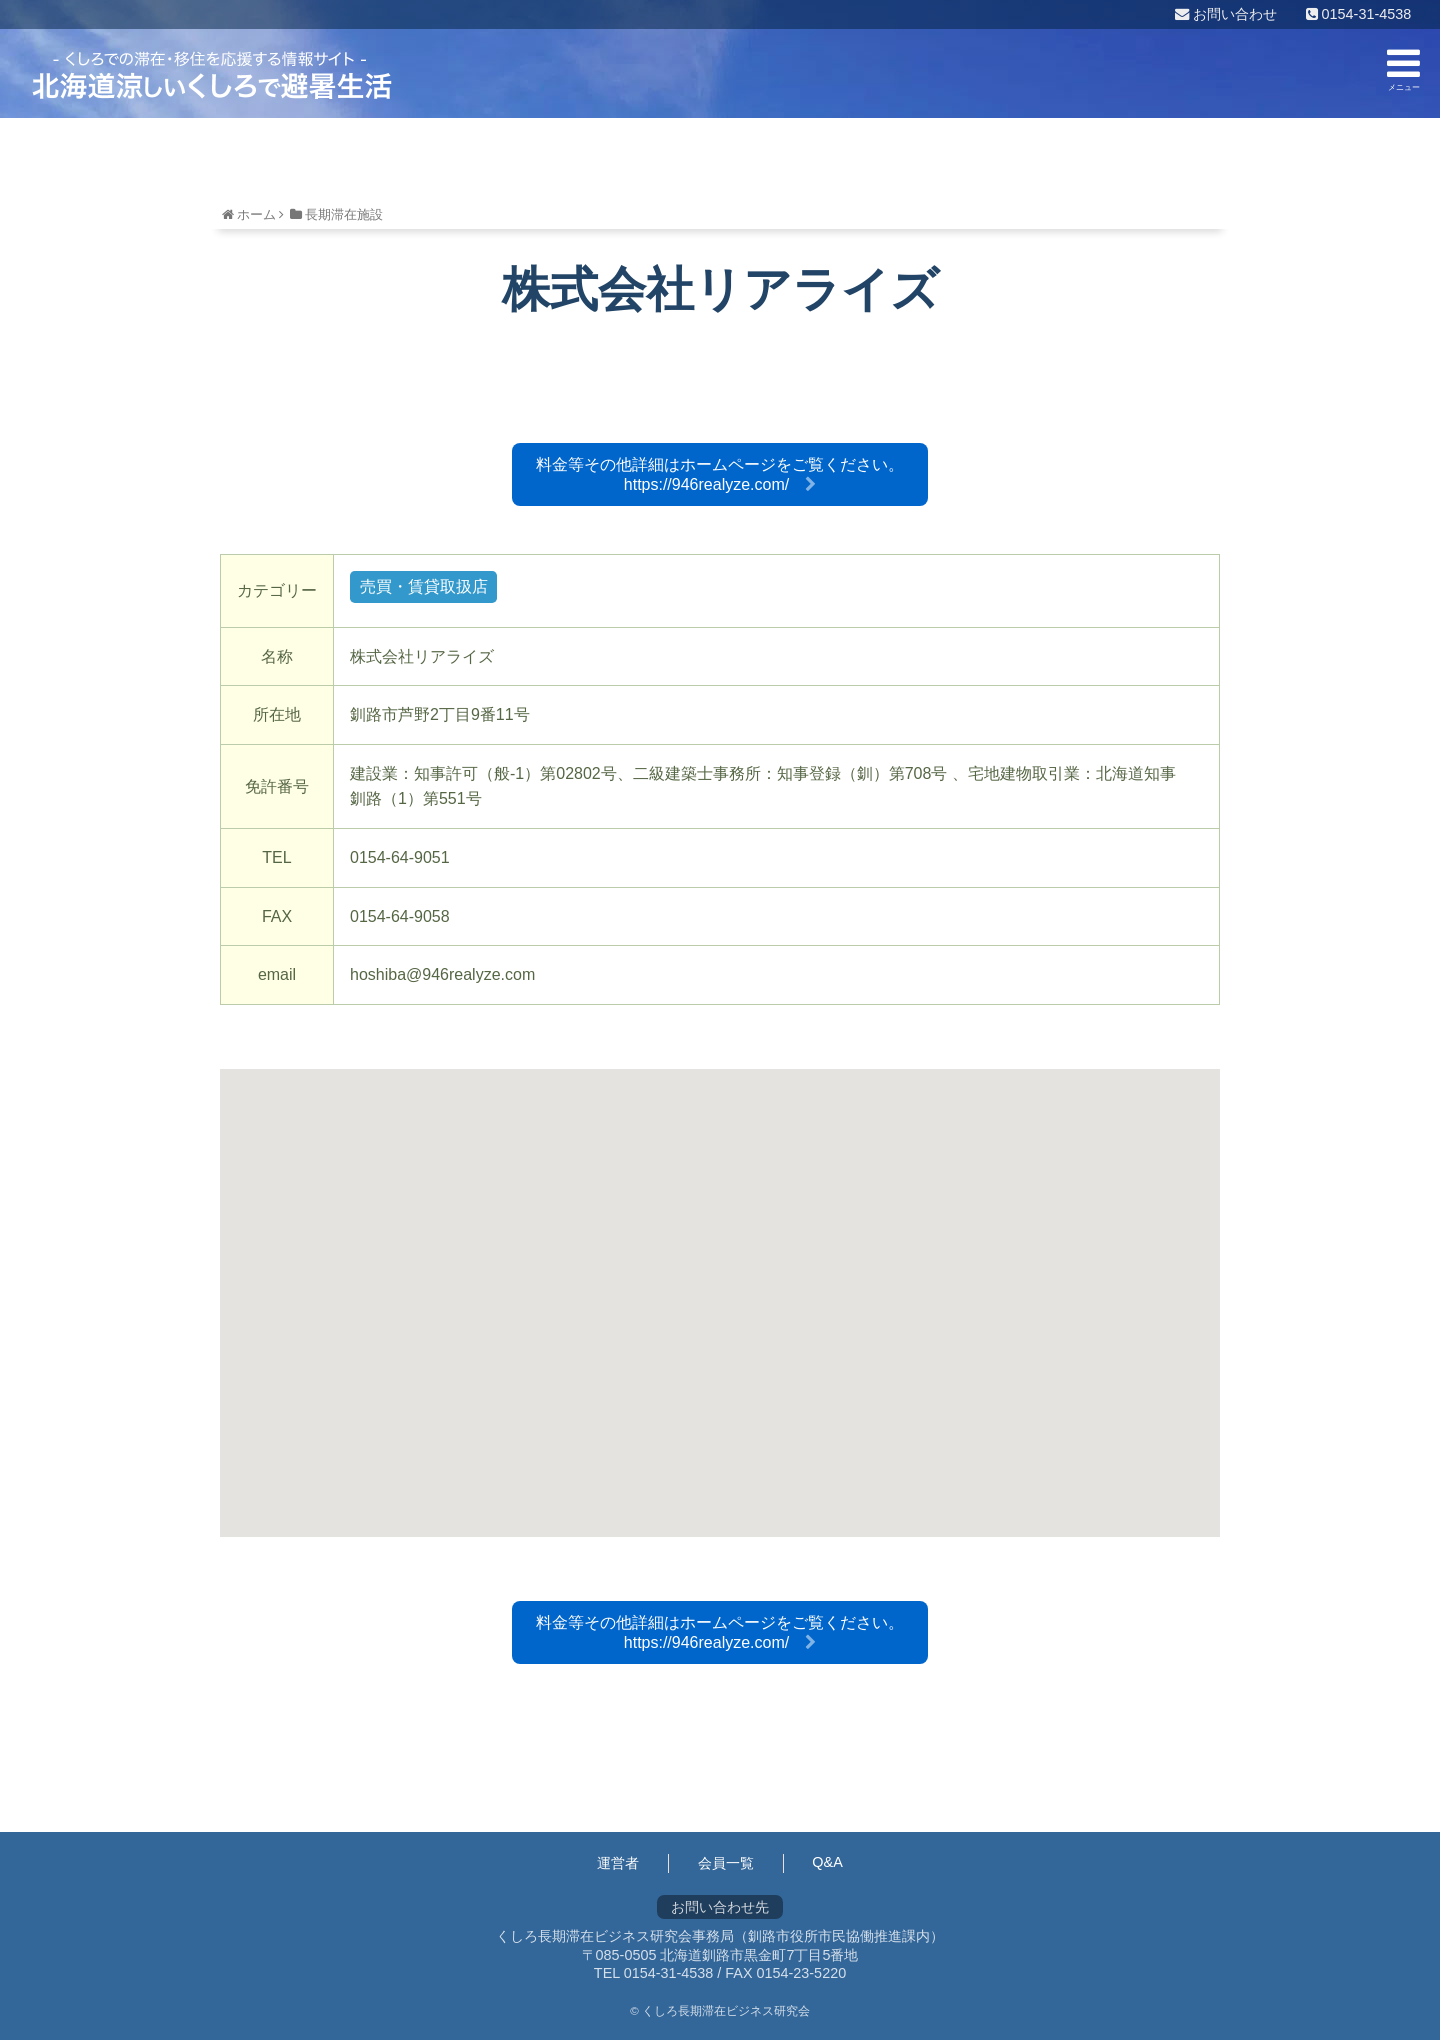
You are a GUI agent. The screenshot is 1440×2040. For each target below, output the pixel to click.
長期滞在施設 (344, 214)
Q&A (827, 1862)
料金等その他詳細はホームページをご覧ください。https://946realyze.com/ (720, 474)
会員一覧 (726, 1863)
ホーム (256, 214)
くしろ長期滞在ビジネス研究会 (212, 75)
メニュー (1403, 68)
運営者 (618, 1863)
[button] (720, 1284)
